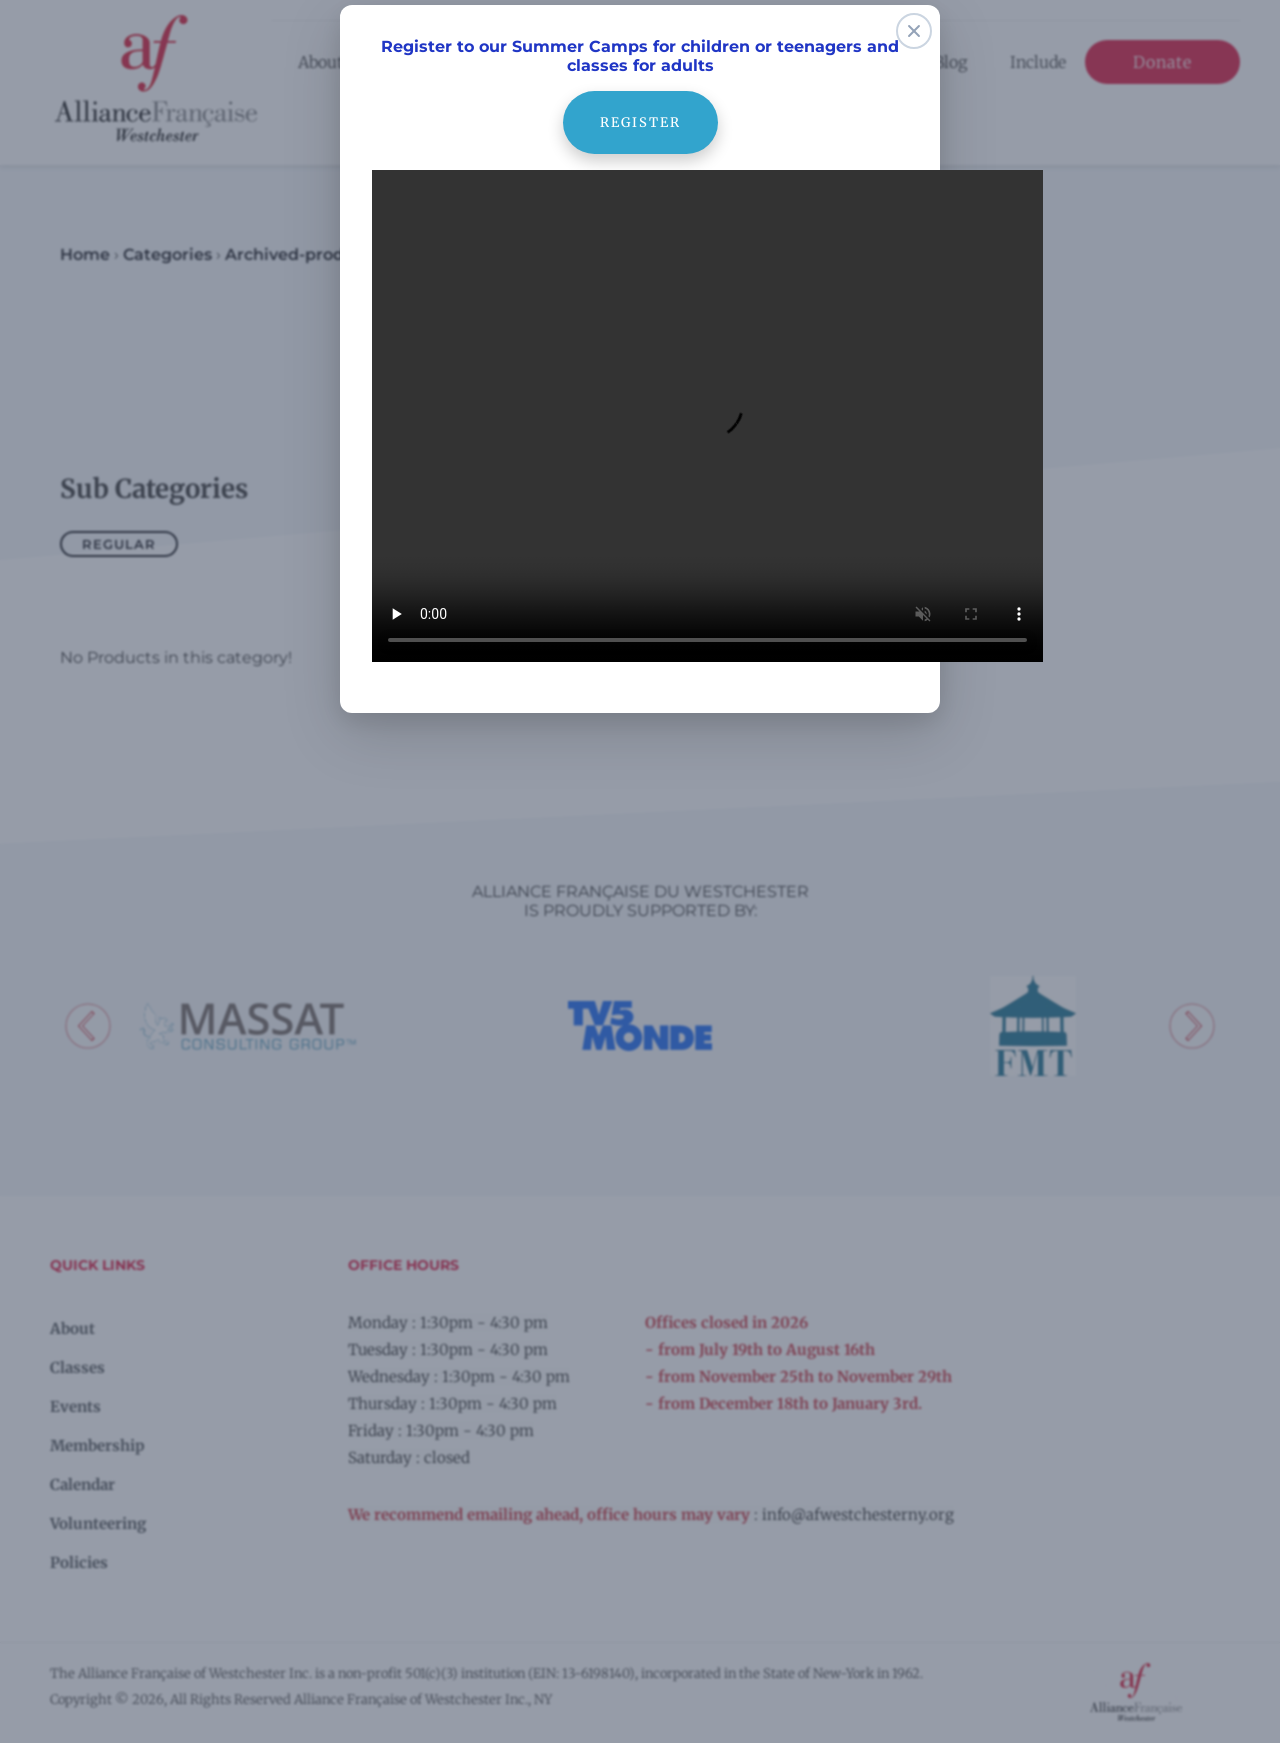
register (640, 100)
